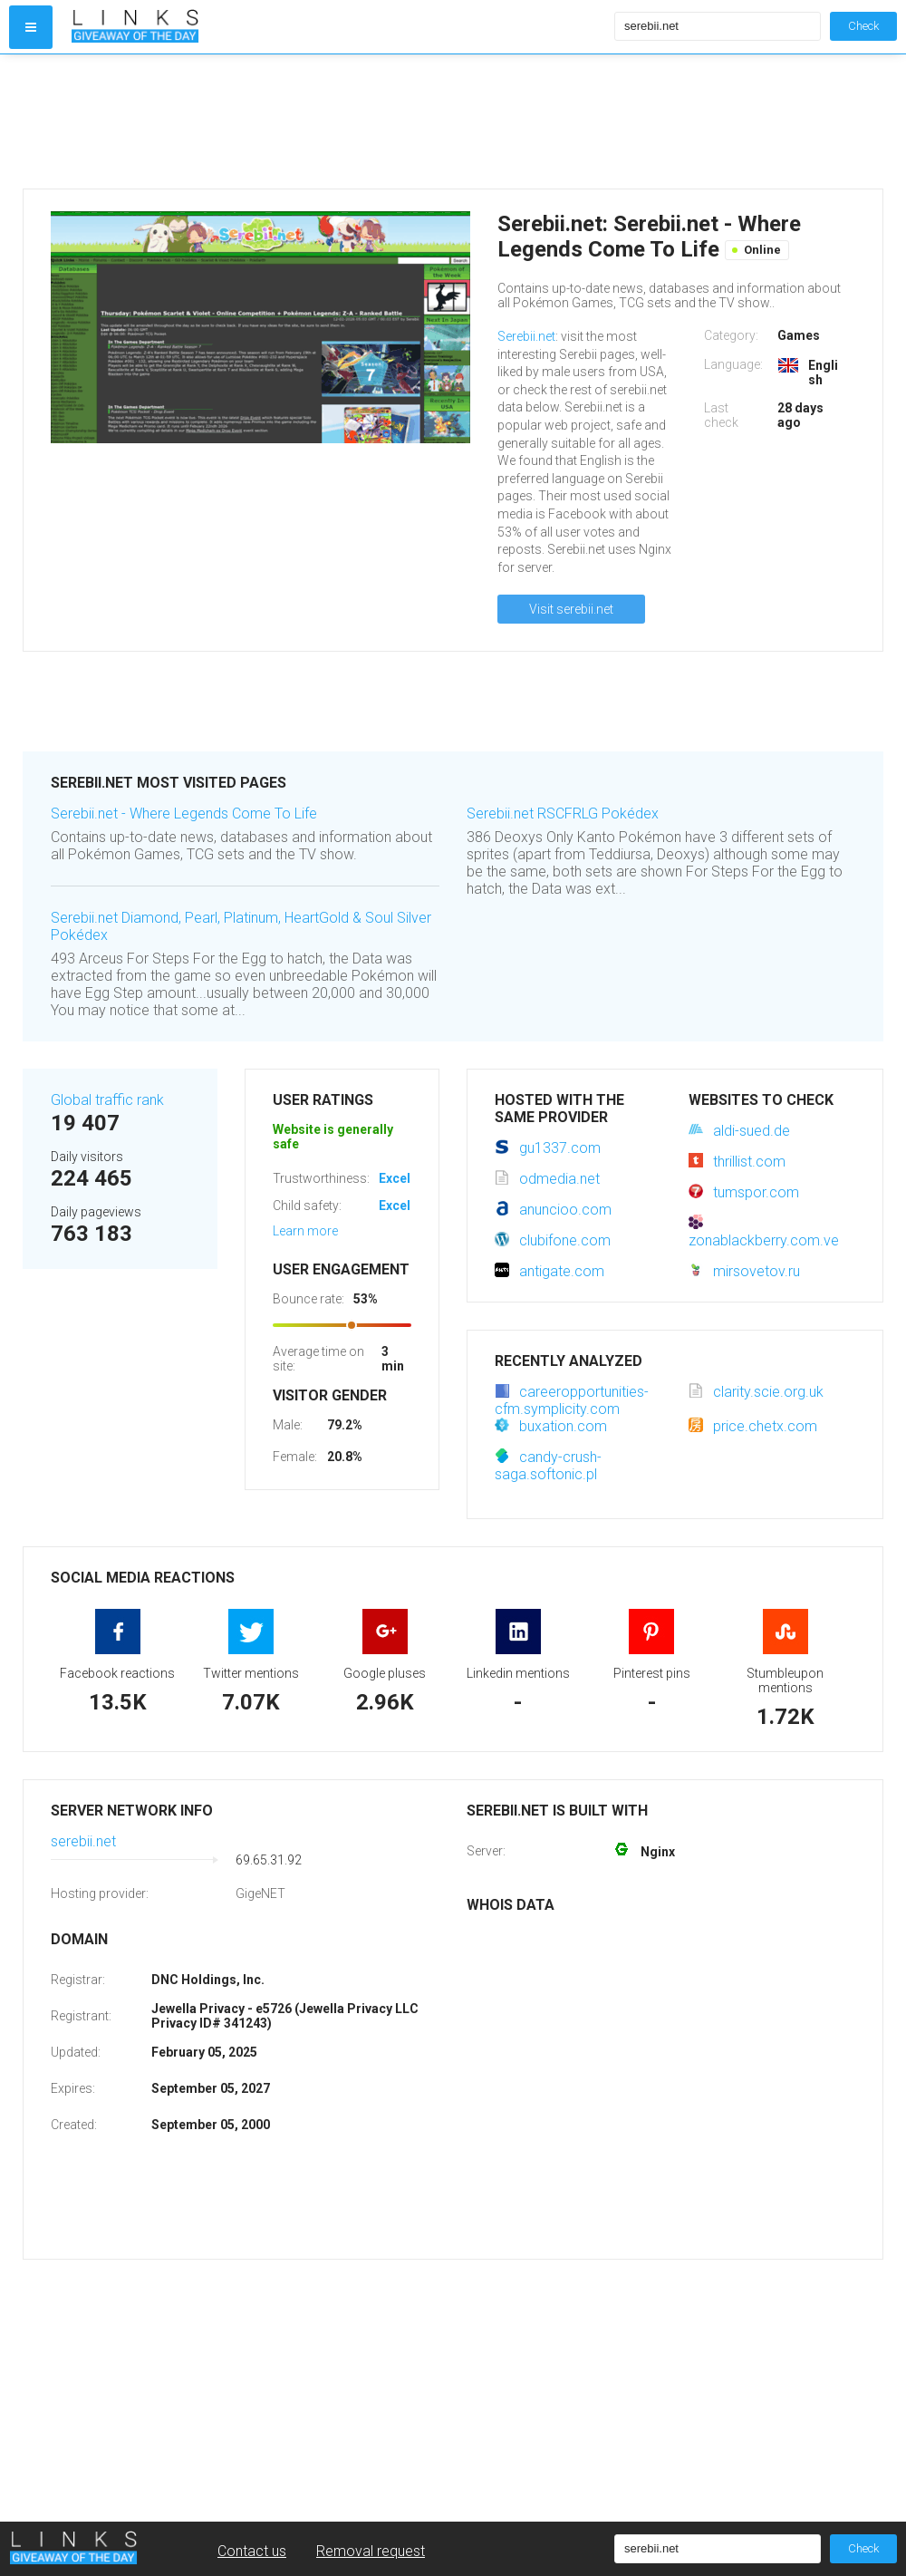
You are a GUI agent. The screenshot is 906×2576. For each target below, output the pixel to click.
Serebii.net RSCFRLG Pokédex (563, 813)
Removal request (370, 2551)
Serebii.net (526, 336)
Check (863, 26)
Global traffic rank (107, 1100)
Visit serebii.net (571, 609)
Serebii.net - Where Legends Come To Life (184, 813)
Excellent (406, 1178)
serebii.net (83, 1841)
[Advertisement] (339, 121)
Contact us (251, 2551)
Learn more (305, 1231)
